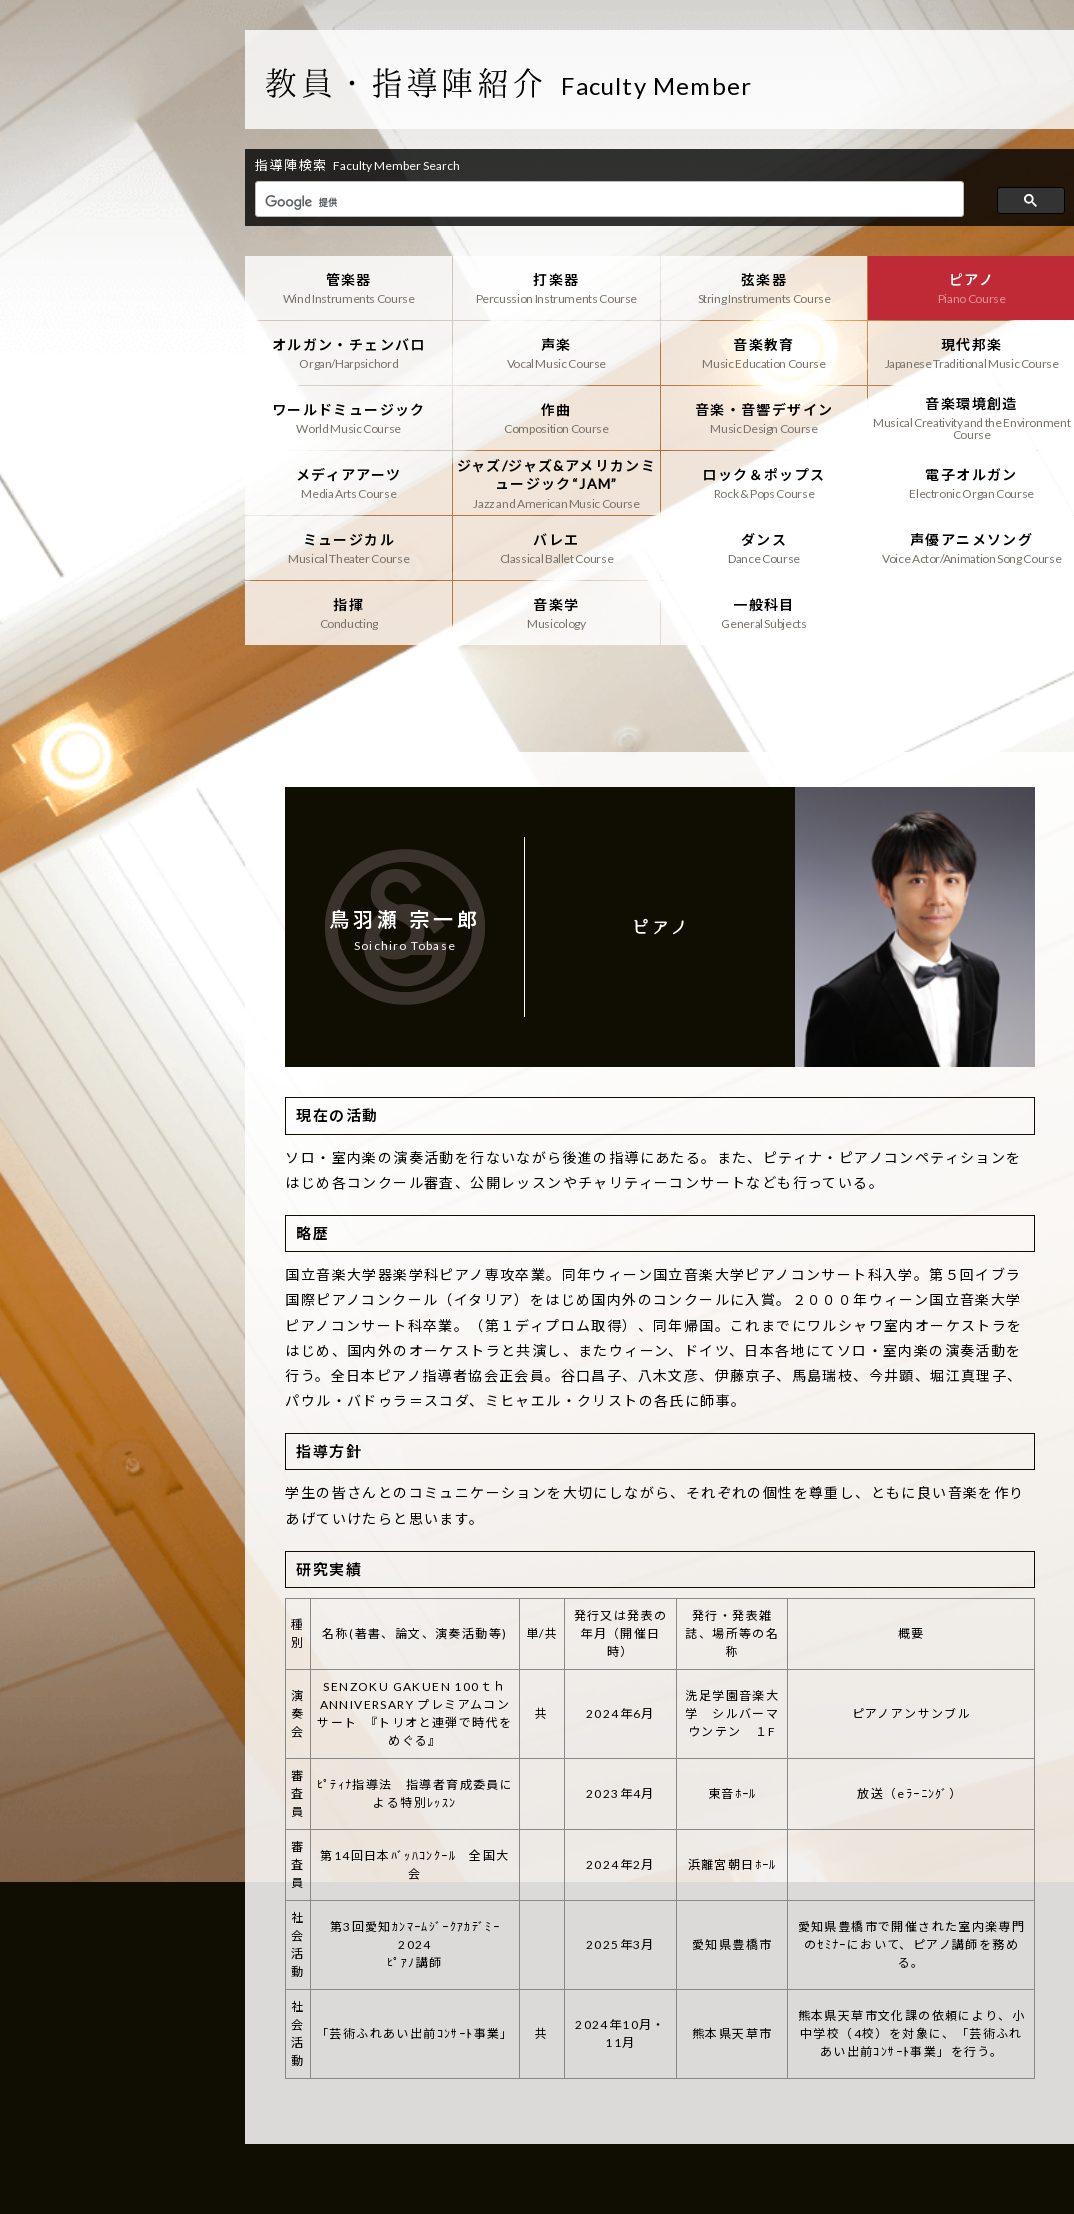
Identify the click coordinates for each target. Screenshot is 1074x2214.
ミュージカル (348, 548)
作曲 (556, 418)
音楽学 (556, 613)
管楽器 (348, 288)
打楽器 (556, 288)
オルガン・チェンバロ (348, 353)
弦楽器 (764, 288)
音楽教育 (764, 353)
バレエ (556, 548)
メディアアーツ (348, 483)
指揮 (348, 613)
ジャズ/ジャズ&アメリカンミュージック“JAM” (556, 483)
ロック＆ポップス (764, 483)
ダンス (764, 548)
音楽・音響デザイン (764, 418)
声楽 (556, 353)
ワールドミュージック (348, 418)
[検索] (607, 202)
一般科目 (764, 613)
